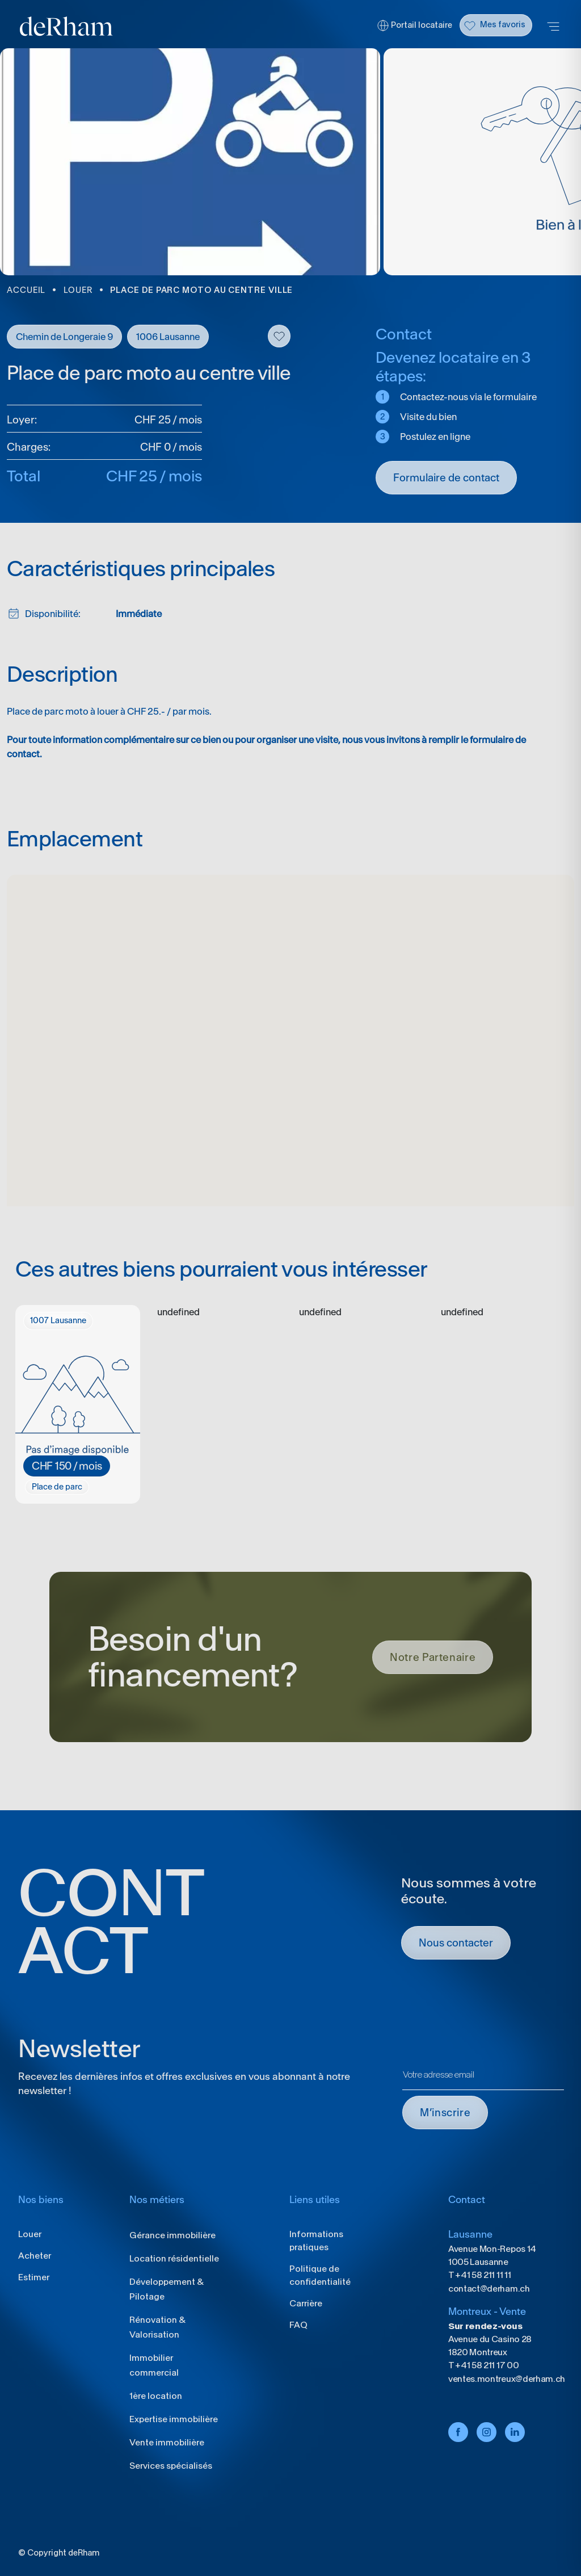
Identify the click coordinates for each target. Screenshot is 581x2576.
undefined (178, 1312)
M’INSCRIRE (445, 2112)
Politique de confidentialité (320, 2275)
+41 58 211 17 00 (486, 2365)
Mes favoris (502, 24)
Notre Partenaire (432, 1657)
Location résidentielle (174, 2258)
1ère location (155, 2395)
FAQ (298, 2324)
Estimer (33, 2277)
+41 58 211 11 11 (482, 2274)
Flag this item (279, 336)
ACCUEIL (26, 290)
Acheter (34, 2255)
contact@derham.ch (489, 2288)
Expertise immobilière (173, 2419)
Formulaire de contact (446, 477)
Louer (29, 2234)
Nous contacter (456, 1942)
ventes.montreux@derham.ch (506, 2378)
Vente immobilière (166, 2442)
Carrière (305, 2303)
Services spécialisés (170, 2465)
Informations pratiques (316, 2240)
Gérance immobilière (172, 2235)
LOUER (78, 290)
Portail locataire (421, 25)
